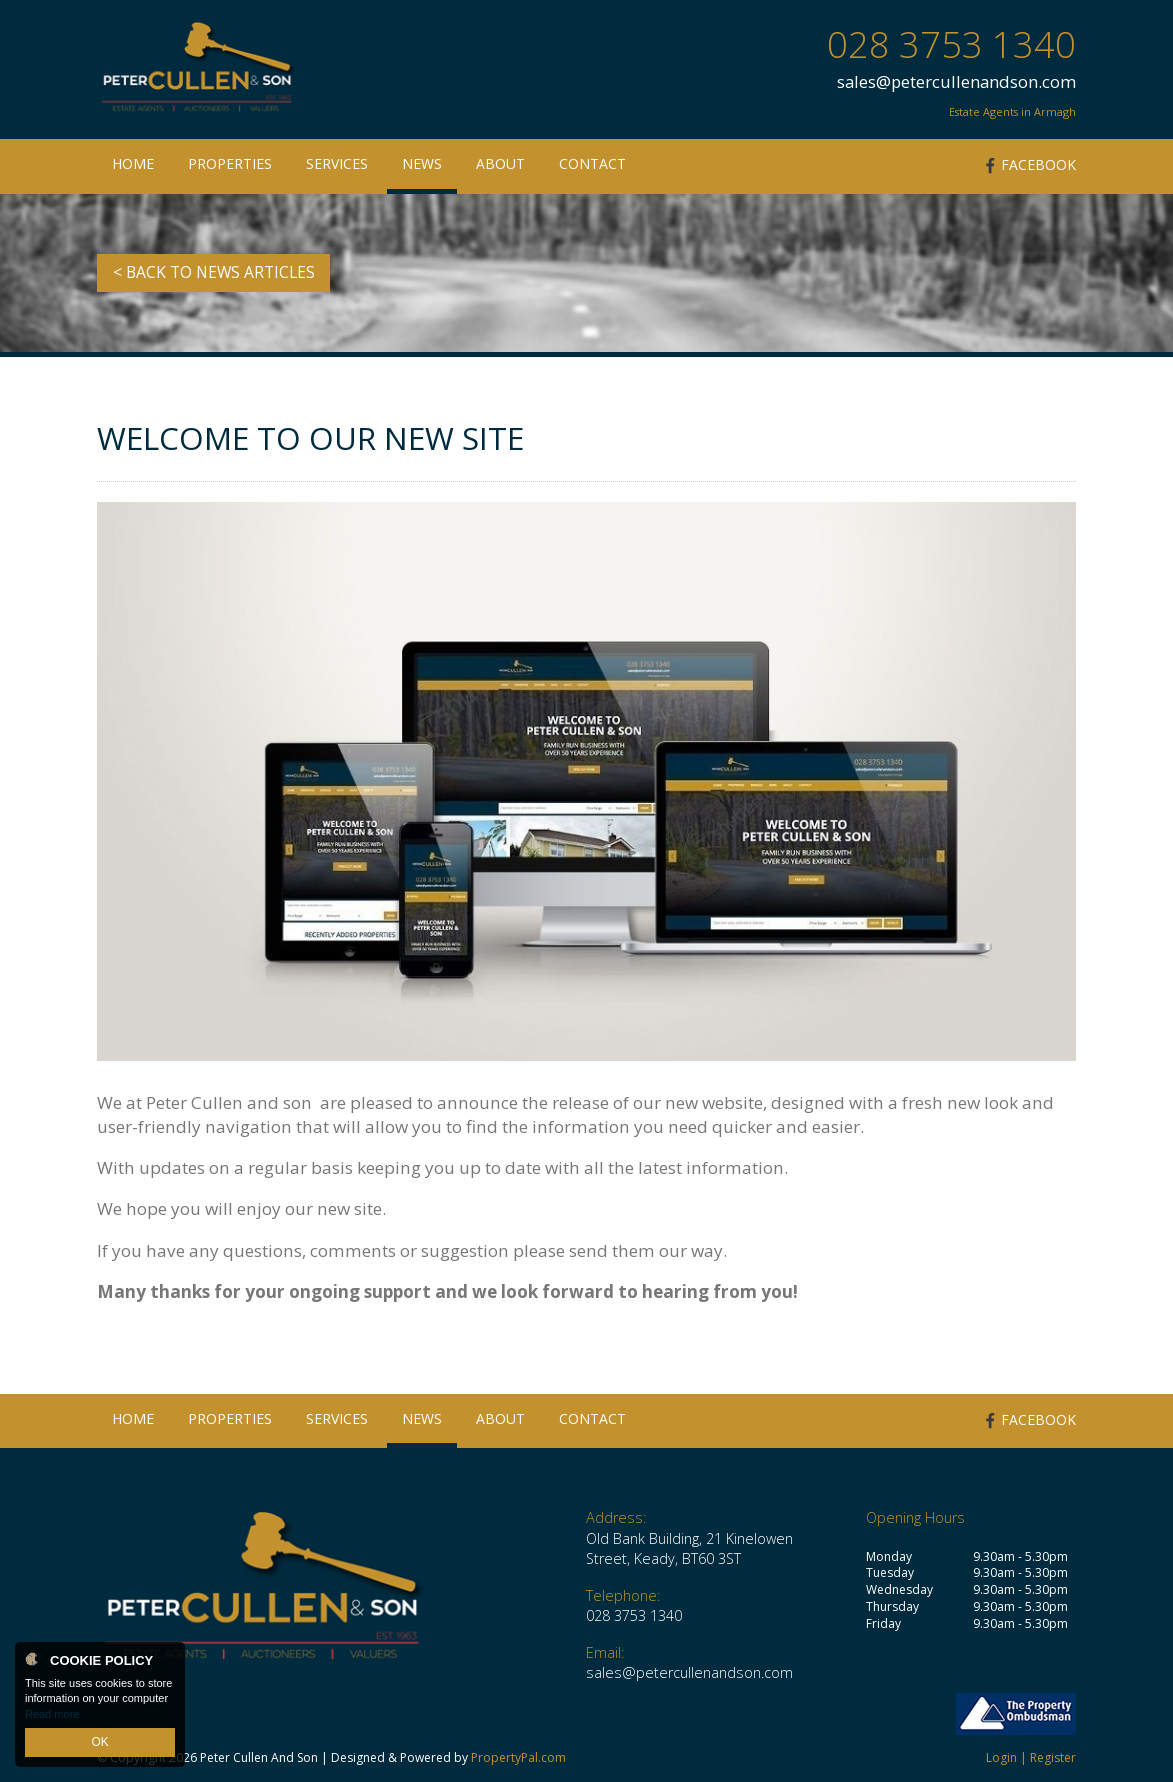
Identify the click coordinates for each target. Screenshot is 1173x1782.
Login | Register (1031, 1757)
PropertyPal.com (518, 1757)
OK (100, 1743)
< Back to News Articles (214, 272)
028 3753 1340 (951, 44)
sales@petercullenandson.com (956, 81)
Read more (52, 1716)
